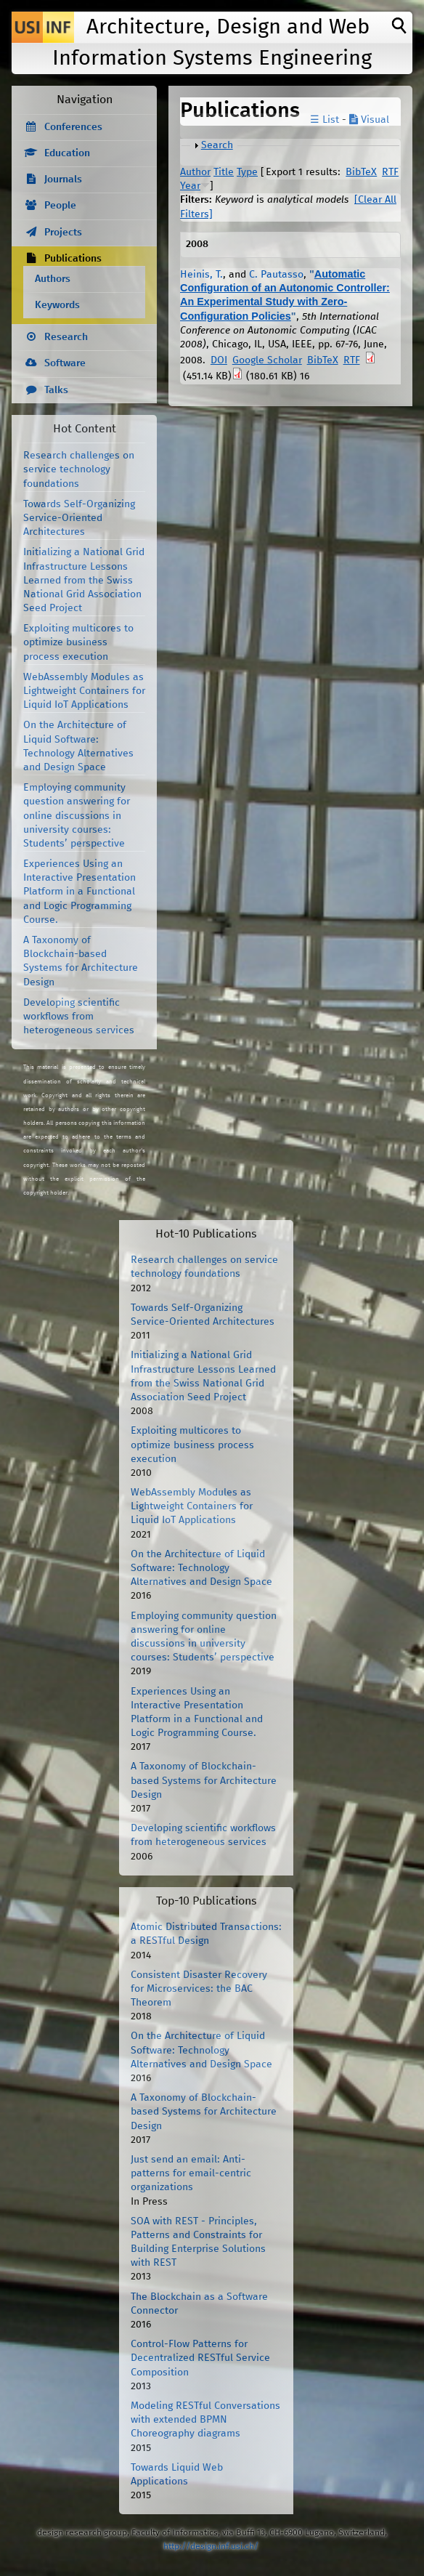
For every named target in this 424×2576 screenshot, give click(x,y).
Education (67, 153)
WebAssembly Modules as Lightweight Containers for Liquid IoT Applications (84, 691)
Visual (369, 120)
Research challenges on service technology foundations (78, 469)
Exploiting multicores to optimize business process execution (78, 642)
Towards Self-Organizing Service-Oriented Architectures (79, 518)
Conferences (73, 127)
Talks (56, 390)
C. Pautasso (276, 275)
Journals (63, 179)
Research (66, 337)
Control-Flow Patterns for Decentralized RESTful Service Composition (200, 2358)
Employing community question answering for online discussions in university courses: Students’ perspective (76, 816)
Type (247, 172)
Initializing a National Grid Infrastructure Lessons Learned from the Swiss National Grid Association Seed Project (83, 580)
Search (217, 145)
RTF (390, 172)
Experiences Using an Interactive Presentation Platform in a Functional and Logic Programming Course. (79, 892)
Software (65, 363)
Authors (52, 279)
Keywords (57, 305)
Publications (73, 259)
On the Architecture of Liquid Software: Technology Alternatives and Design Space (201, 1568)
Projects (63, 232)
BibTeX (361, 172)
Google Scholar (267, 360)
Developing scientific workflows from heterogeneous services (78, 1016)
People (60, 206)
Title (223, 172)
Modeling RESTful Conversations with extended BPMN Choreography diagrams (205, 2420)
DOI (219, 360)
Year (190, 186)
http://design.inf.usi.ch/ (210, 2547)
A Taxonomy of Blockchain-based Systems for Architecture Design (204, 1780)
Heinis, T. (201, 275)
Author (195, 172)
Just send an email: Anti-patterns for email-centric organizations (191, 2173)
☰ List (324, 120)
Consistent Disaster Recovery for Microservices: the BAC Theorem (199, 1989)
